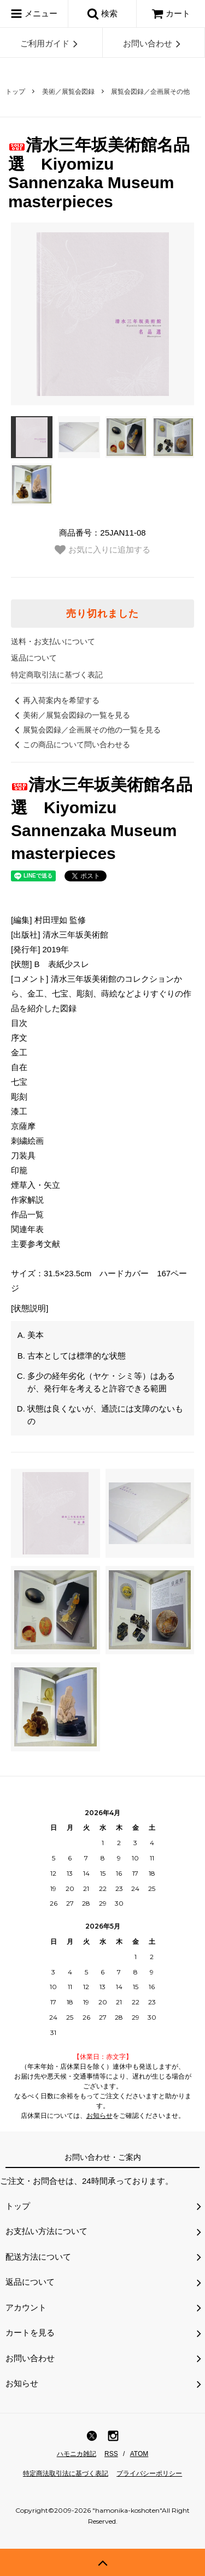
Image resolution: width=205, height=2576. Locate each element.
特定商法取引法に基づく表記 (65, 2473)
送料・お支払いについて (53, 641)
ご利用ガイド (50, 44)
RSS (111, 2454)
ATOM (139, 2454)
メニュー (33, 14)
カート (170, 13)
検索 (102, 14)
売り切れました (102, 614)
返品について (34, 657)
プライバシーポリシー (149, 2473)
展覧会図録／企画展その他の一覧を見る (86, 729)
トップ (15, 91)
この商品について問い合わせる (70, 744)
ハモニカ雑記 (76, 2454)
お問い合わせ (153, 44)
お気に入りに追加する (102, 549)
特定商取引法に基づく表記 (57, 674)
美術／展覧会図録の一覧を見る (70, 715)
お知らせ (99, 2115)
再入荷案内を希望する (55, 700)
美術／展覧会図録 (68, 91)
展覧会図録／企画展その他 (150, 91)
